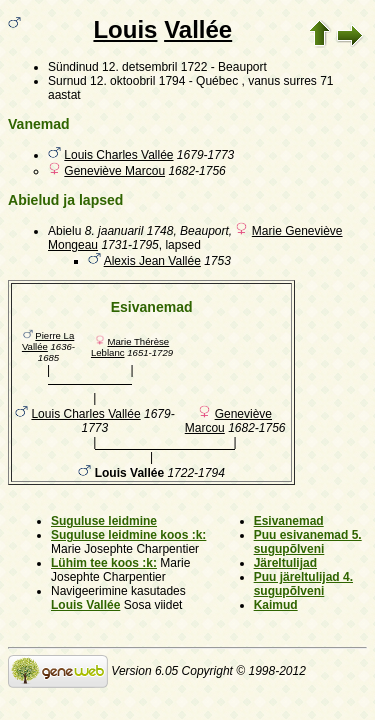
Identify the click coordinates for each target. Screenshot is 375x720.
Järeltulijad (285, 563)
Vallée (198, 29)
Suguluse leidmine (104, 521)
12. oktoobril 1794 (137, 81)
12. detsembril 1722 (154, 67)
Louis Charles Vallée (118, 155)
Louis (125, 29)
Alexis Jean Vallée (152, 261)
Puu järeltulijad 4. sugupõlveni (303, 584)
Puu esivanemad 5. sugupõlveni (308, 542)
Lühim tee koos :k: (104, 563)
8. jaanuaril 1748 (129, 231)
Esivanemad (289, 521)
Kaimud (276, 605)
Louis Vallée (85, 605)
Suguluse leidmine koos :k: (128, 535)
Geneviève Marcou (114, 171)
